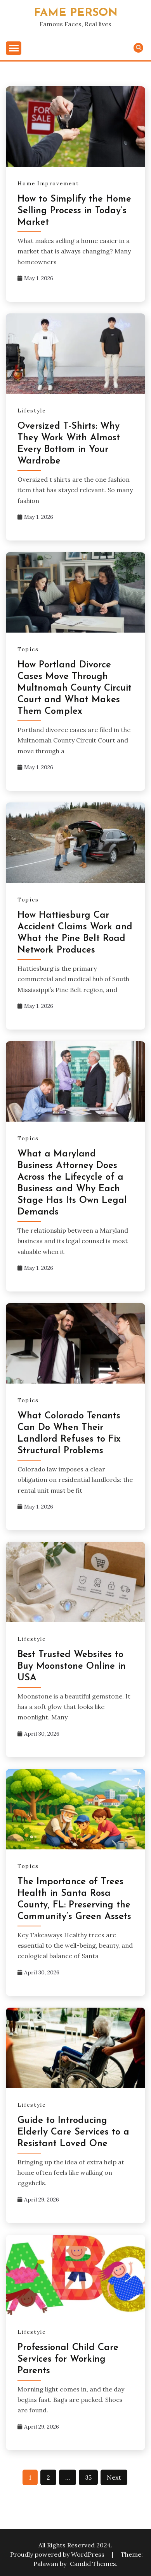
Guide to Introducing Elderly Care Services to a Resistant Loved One (73, 2132)
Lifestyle (31, 410)
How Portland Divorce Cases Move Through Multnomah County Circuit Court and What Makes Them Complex (74, 688)
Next (114, 2477)
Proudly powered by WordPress (58, 2554)
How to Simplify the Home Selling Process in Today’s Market (74, 211)
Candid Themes (93, 2563)
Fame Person (76, 13)
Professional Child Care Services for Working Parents (67, 2359)
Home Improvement (48, 183)
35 (88, 2477)
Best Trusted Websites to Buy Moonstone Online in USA (71, 1666)
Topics (28, 649)
